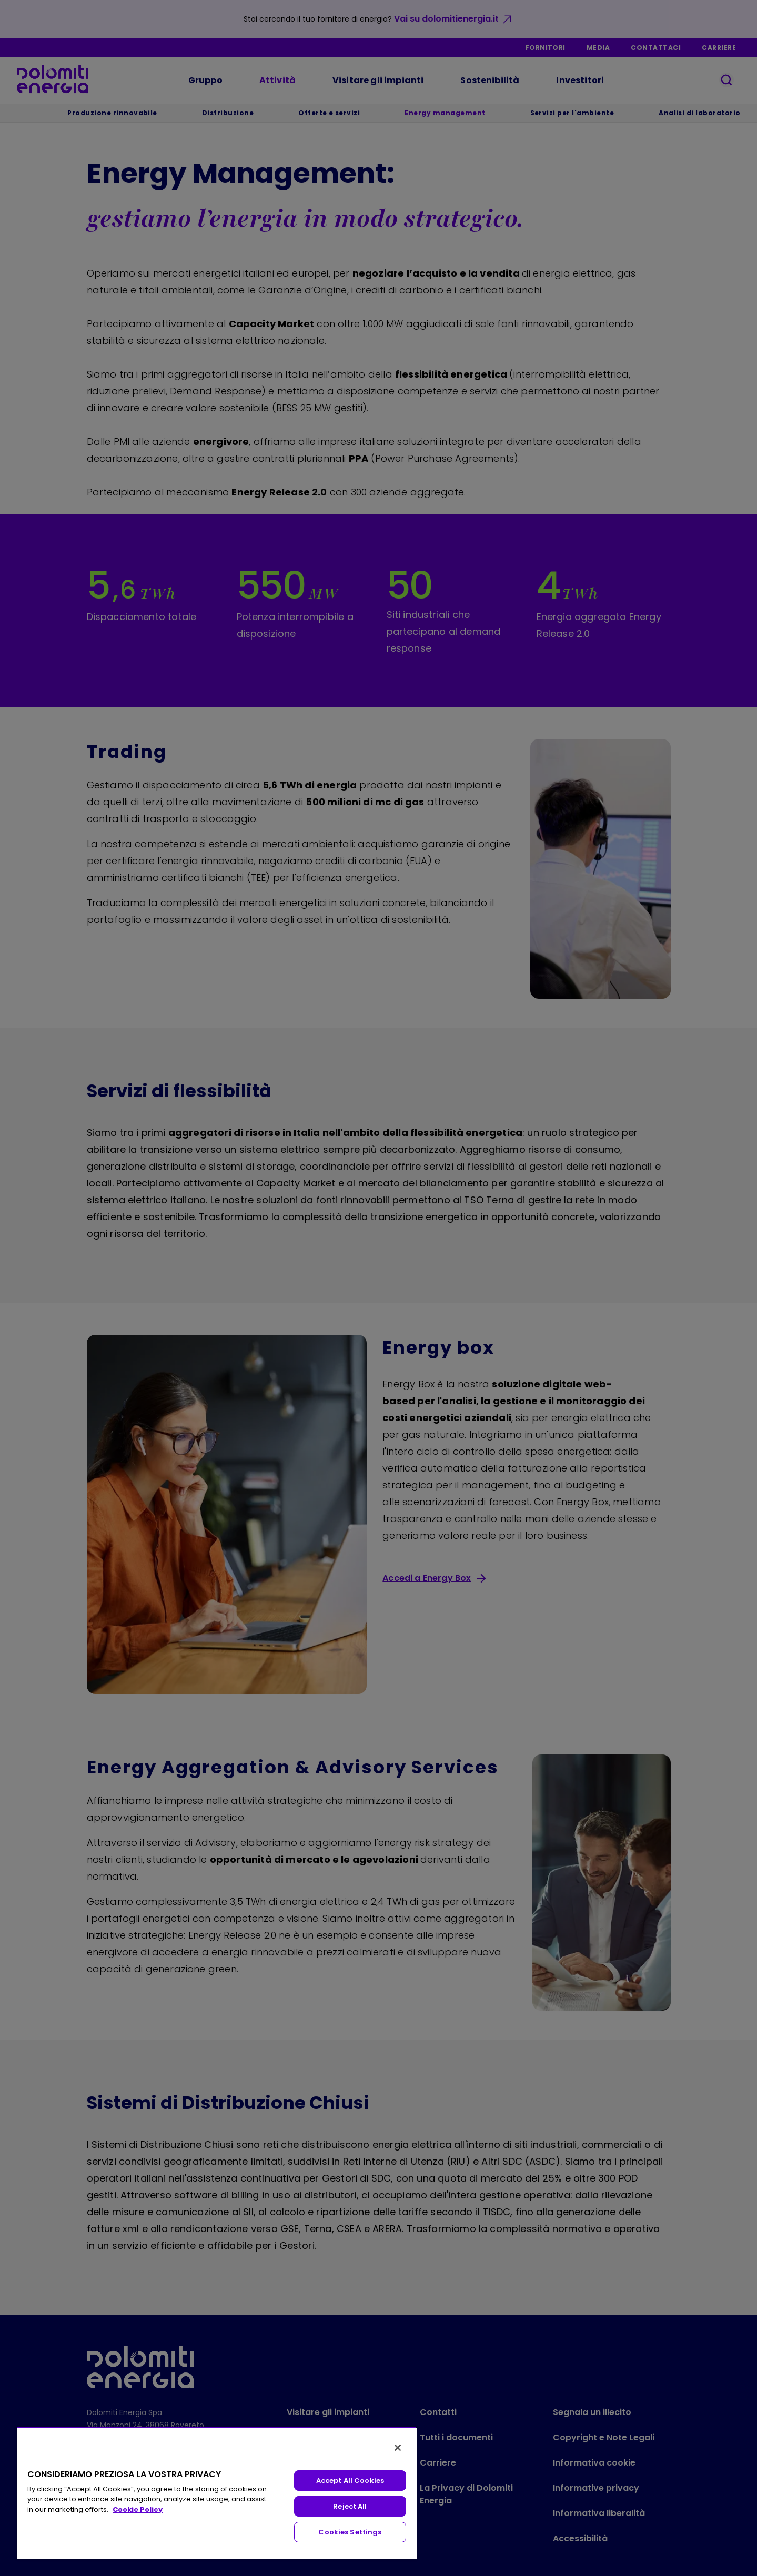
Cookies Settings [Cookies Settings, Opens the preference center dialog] (349, 2532)
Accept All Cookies (350, 2481)
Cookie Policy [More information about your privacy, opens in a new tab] (138, 2509)
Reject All (350, 2506)
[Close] (397, 2447)
